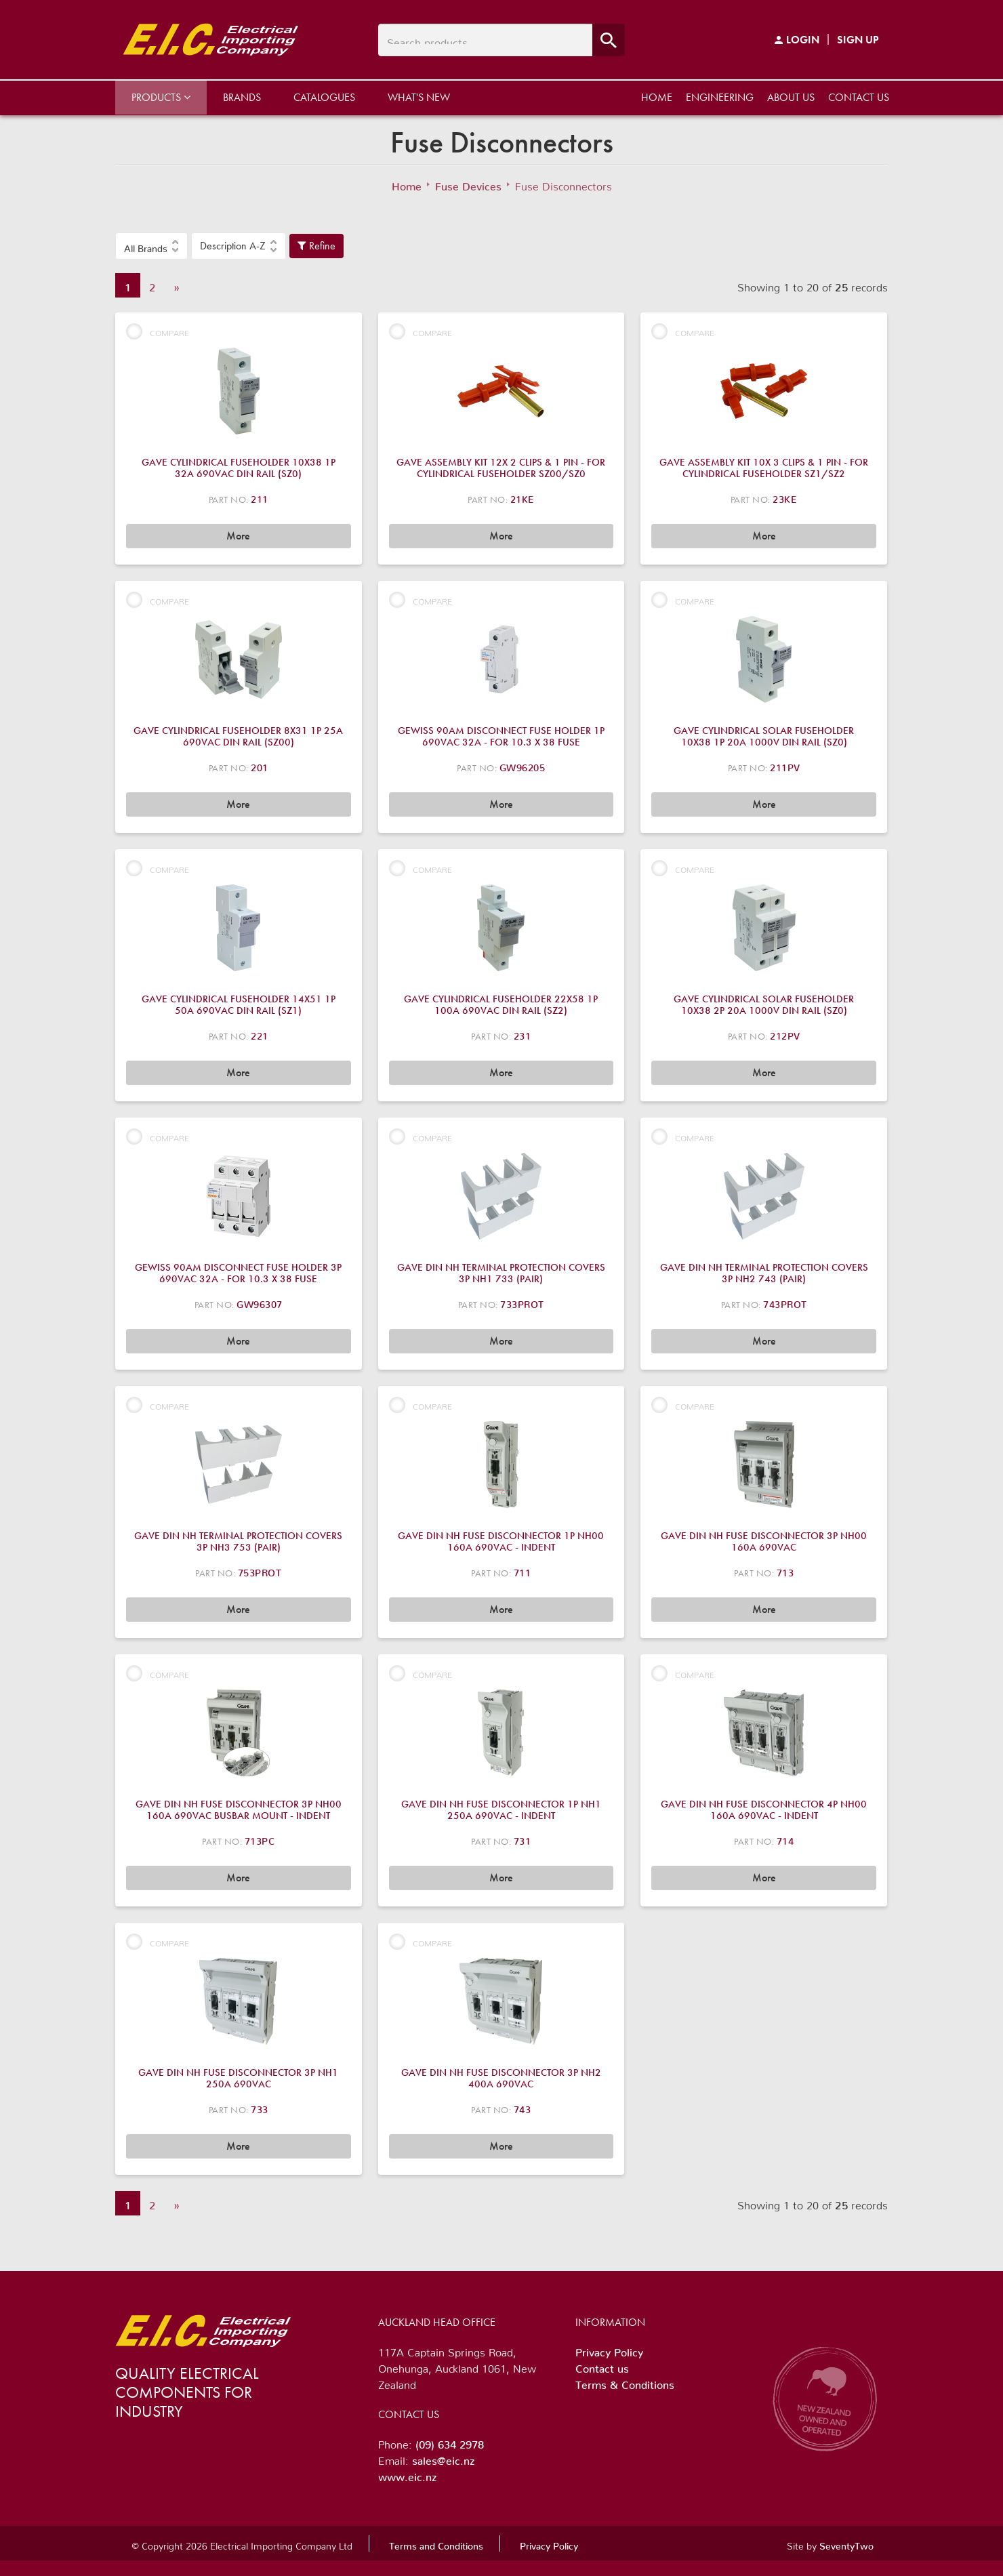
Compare (157, 331)
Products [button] (160, 97)
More (238, 536)
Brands (242, 97)
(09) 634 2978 (449, 2442)
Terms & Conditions (624, 2382)
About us (791, 97)
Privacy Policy (609, 2350)
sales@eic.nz (443, 2458)
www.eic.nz (407, 2474)
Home (656, 97)
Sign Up (858, 40)
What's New (419, 97)
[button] (151, 246)
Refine (316, 246)
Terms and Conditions (436, 2543)
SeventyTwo (846, 2543)
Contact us (858, 97)
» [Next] (176, 285)
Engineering (720, 97)
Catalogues (324, 97)
